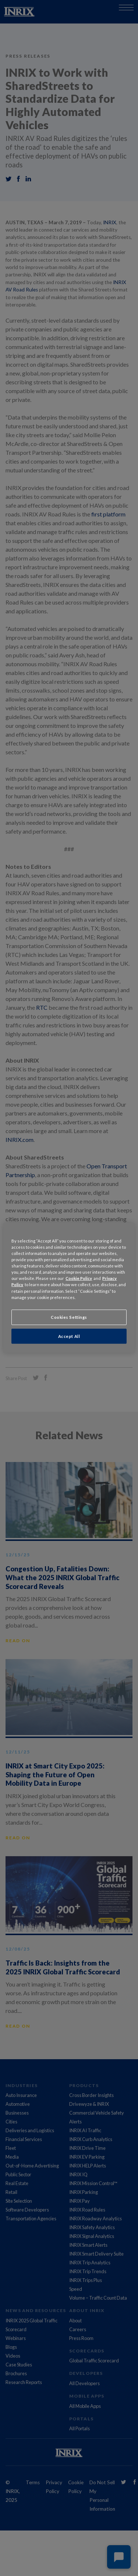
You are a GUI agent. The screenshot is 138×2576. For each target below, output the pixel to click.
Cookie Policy (79, 1278)
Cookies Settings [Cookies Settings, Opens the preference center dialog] (69, 1316)
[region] (68, 1288)
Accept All (69, 1336)
